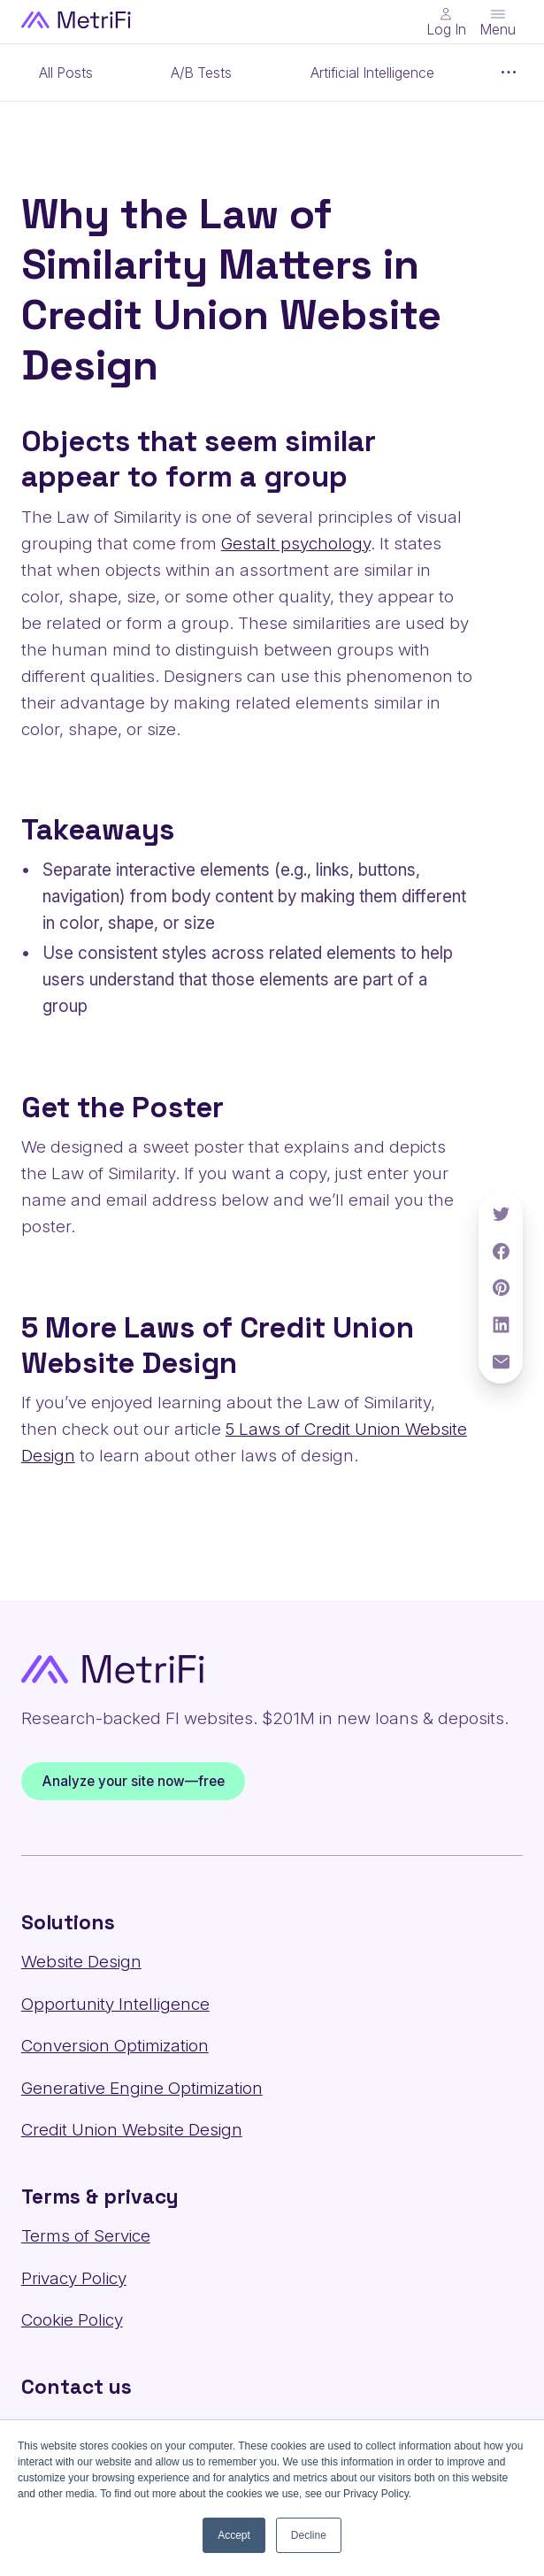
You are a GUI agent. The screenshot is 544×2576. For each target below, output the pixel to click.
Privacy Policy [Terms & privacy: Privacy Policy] (73, 2278)
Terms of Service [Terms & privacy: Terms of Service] (85, 2236)
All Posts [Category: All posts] (66, 73)
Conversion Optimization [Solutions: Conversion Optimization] (115, 2046)
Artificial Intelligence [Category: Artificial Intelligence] (372, 73)
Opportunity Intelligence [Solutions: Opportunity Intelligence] (115, 2004)
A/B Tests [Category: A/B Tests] (201, 73)
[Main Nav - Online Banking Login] (446, 22)
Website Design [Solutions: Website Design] (81, 1961)
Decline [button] (308, 2535)
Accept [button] (234, 2535)
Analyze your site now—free (133, 1781)
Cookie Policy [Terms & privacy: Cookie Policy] (72, 2320)
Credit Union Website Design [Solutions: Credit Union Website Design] (131, 2130)
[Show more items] (509, 72)
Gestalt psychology (296, 543)
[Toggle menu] (497, 22)
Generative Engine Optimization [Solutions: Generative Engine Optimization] (142, 2088)
